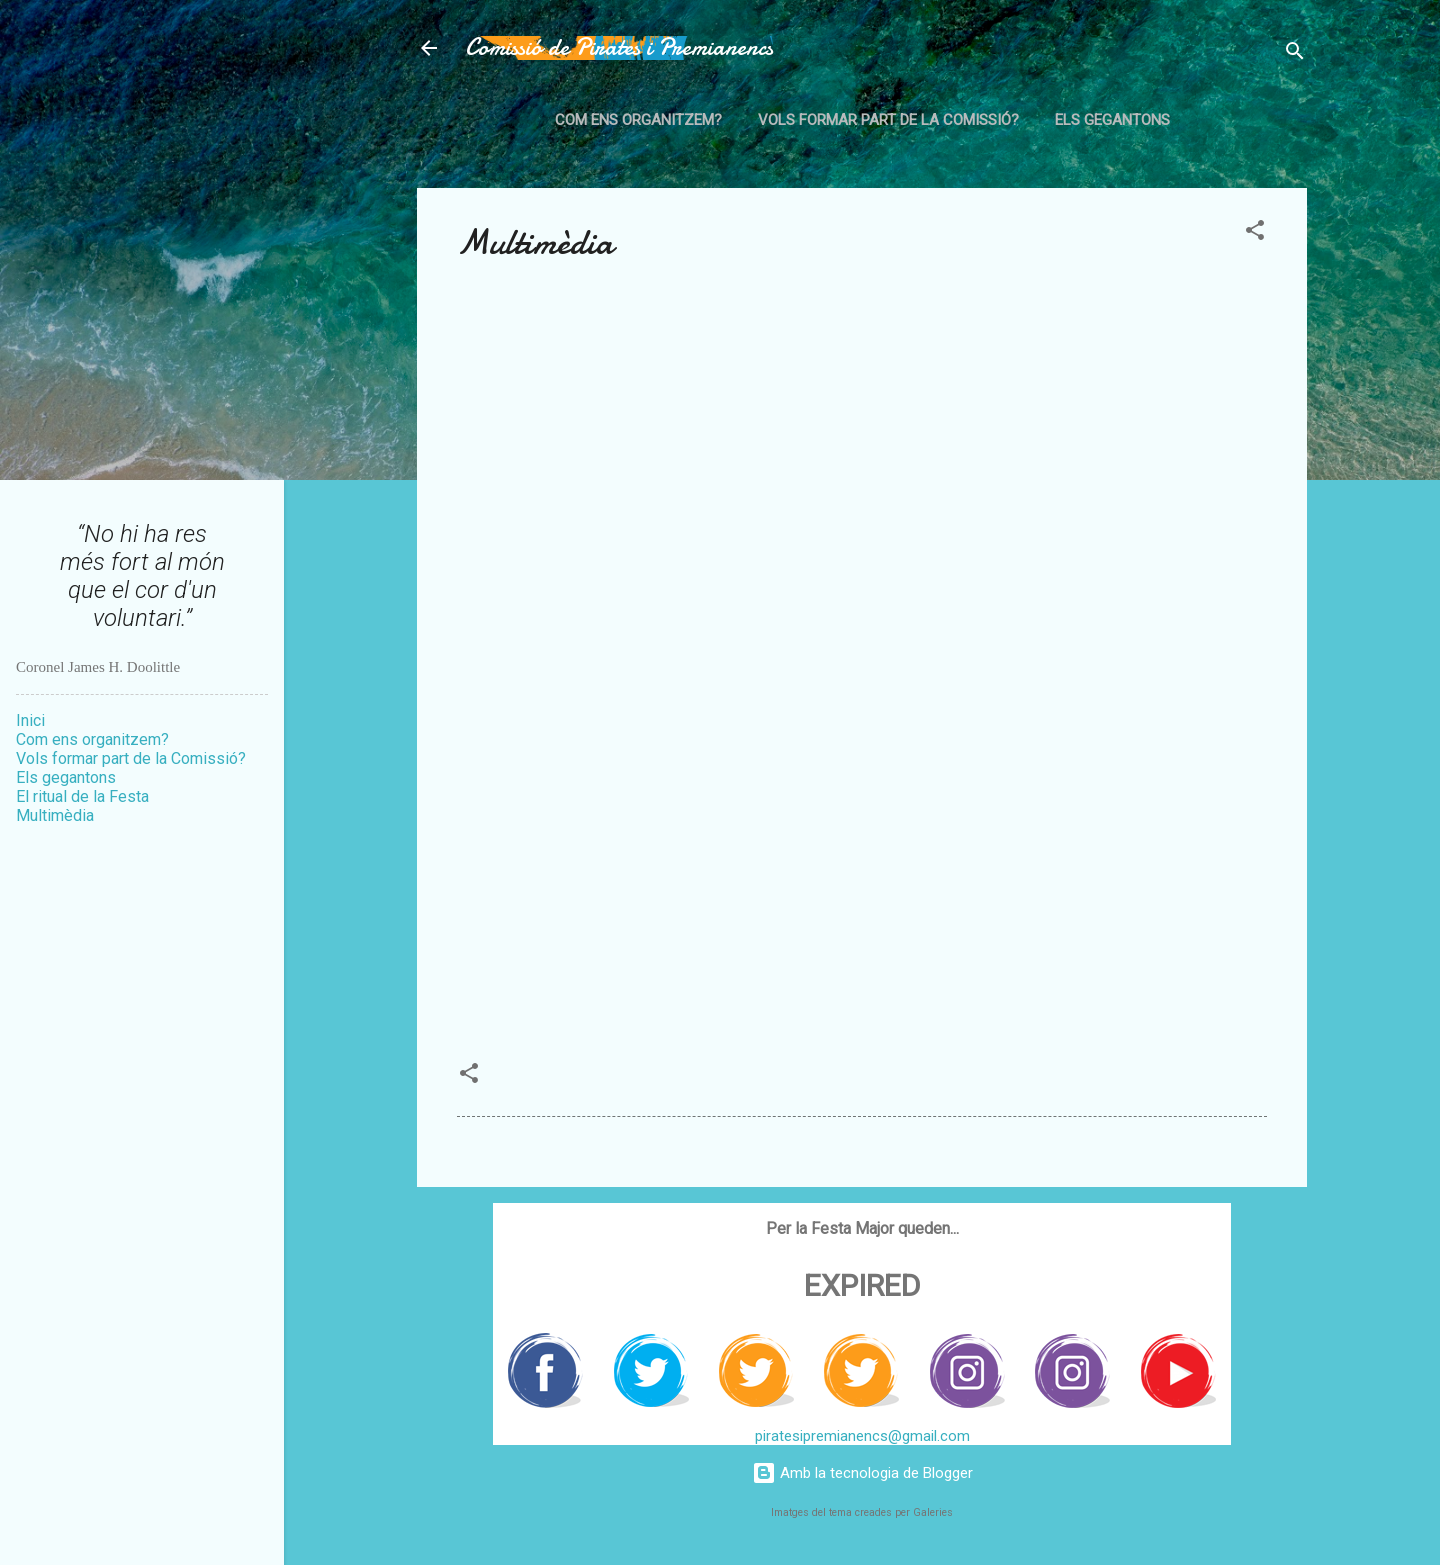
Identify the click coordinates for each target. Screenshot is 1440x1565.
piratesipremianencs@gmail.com (862, 1436)
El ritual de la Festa (82, 796)
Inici (30, 720)
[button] (1255, 233)
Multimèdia (55, 815)
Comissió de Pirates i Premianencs (619, 47)
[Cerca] (1295, 54)
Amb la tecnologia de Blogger (862, 1473)
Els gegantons (1112, 120)
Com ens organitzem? (638, 120)
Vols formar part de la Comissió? (888, 120)
